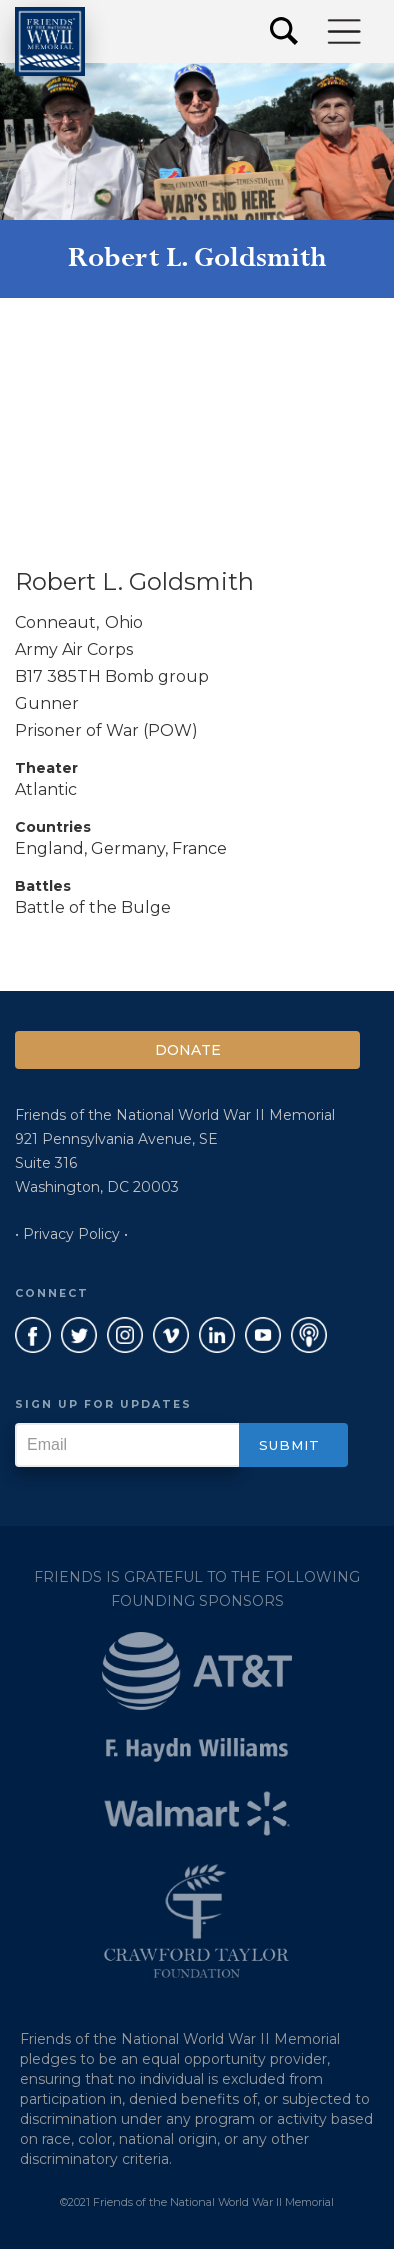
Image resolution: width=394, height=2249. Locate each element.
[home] (50, 41)
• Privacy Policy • (71, 1234)
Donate (188, 1050)
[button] (345, 31)
